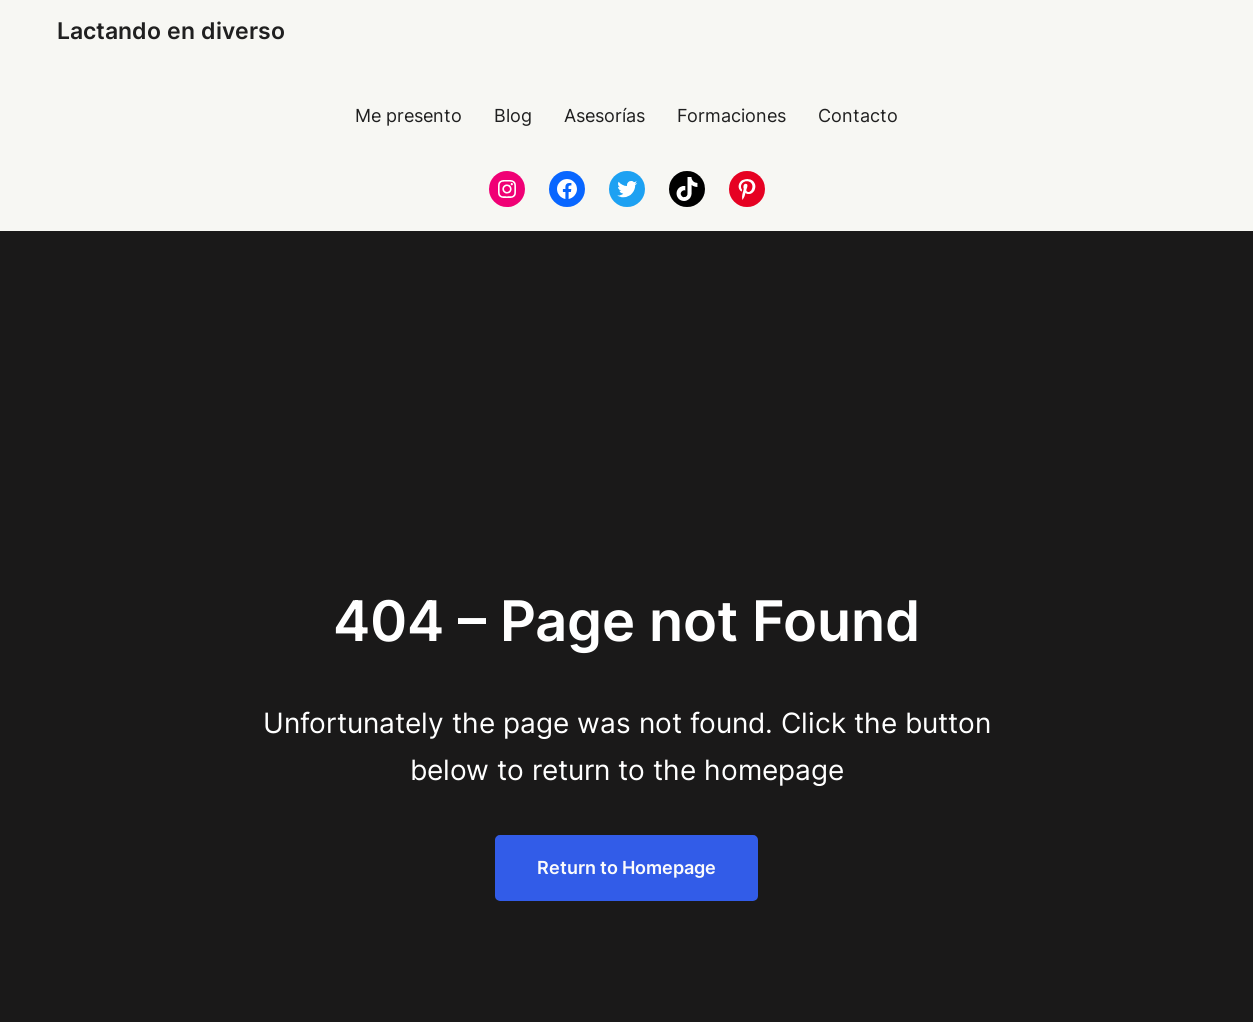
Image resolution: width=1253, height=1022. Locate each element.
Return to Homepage (626, 867)
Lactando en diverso (171, 30)
